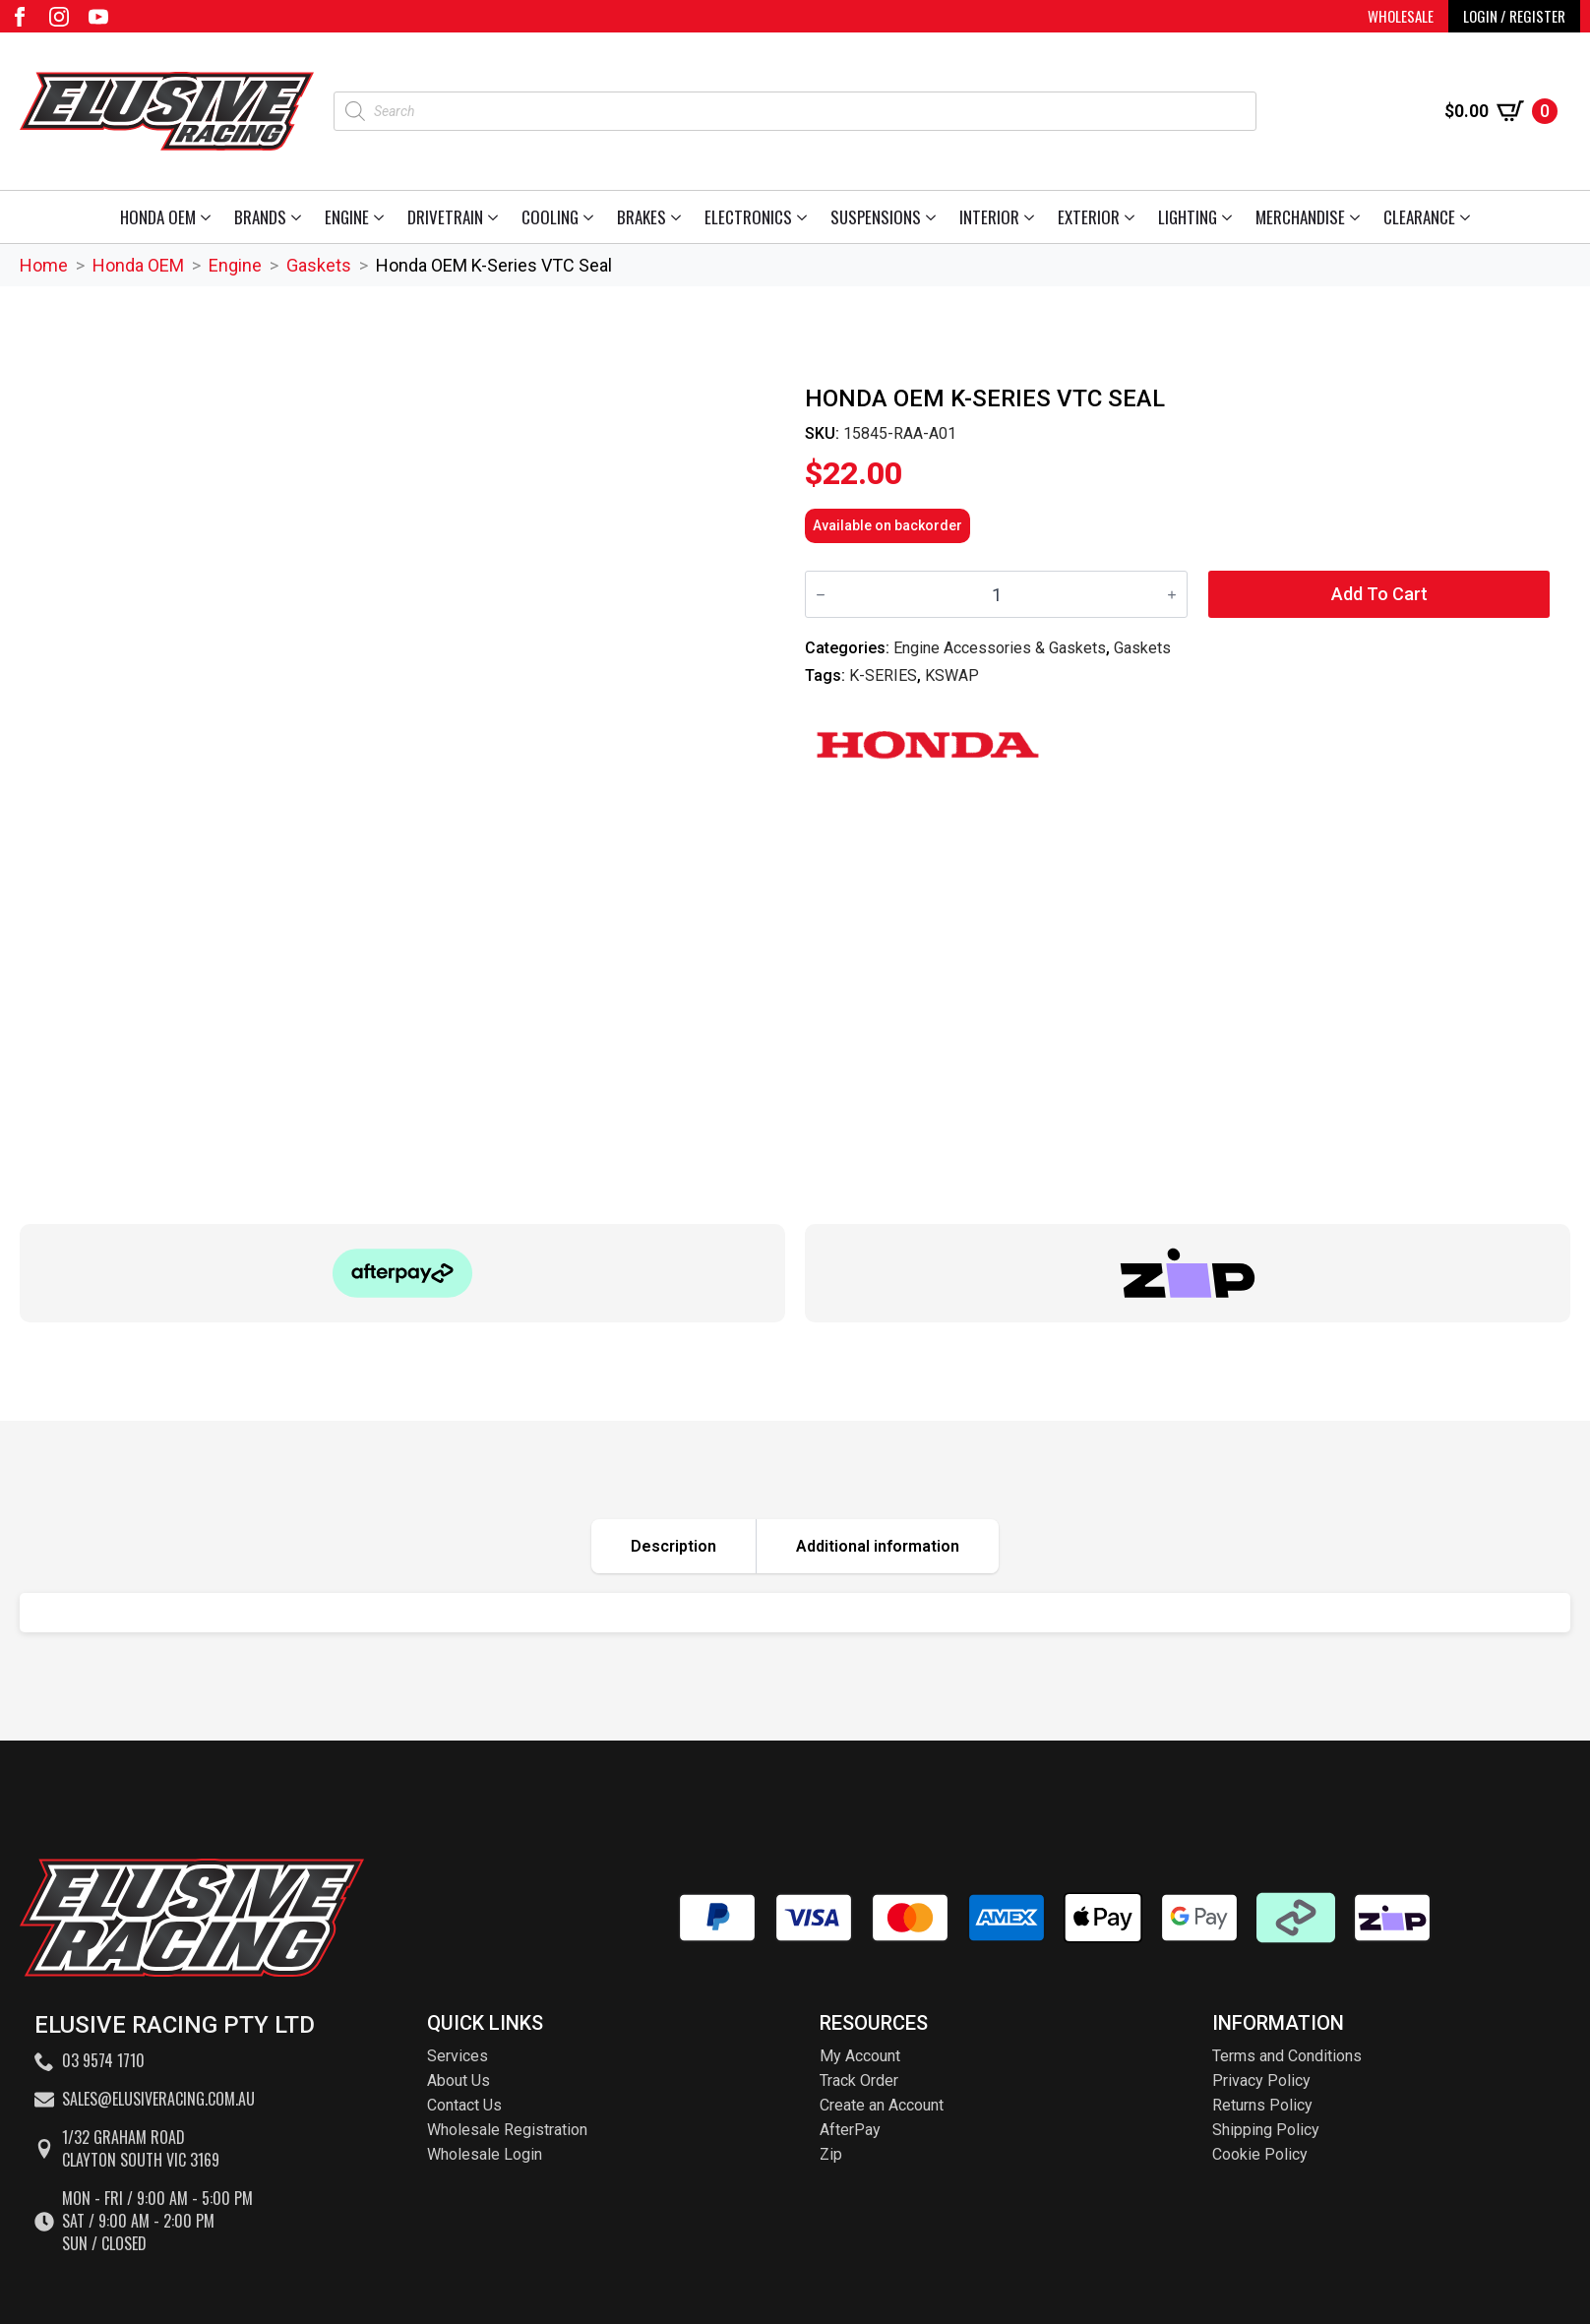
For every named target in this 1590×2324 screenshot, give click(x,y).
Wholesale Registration (507, 2129)
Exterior (1089, 217)
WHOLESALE (1401, 16)
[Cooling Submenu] (592, 217)
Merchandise (1300, 217)
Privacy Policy (1261, 2080)
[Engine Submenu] (382, 217)
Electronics (748, 217)
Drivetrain (445, 217)
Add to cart (1379, 593)
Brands (260, 217)
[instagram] (59, 17)
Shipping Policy (1265, 2129)
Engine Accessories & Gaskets (999, 648)
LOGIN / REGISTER (1514, 16)
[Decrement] (820, 594)
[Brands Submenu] (299, 217)
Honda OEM (158, 217)
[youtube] (98, 17)
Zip (831, 2154)
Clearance (1419, 217)
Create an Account (882, 2105)
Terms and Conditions (1287, 2056)
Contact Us (464, 2105)
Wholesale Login (484, 2154)
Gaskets (318, 265)
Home (44, 265)
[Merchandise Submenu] (1358, 217)
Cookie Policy (1260, 2154)
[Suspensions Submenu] (934, 217)
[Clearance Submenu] (1468, 217)
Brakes (641, 217)
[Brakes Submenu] (679, 217)
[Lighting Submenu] (1230, 217)
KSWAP (952, 675)
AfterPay (850, 2129)
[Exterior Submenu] (1133, 217)
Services (457, 2056)
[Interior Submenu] (1032, 217)
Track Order (859, 2080)
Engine (347, 217)
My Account (860, 2056)
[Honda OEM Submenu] (209, 217)
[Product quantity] (996, 594)
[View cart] (1501, 111)
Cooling (550, 217)
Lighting (1187, 217)
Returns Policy (1262, 2105)
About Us (458, 2080)
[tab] (674, 1546)
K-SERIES (883, 675)
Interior (989, 217)
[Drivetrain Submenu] (496, 217)
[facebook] (20, 17)
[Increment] (1172, 594)
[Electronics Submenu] (805, 217)
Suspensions (875, 217)
